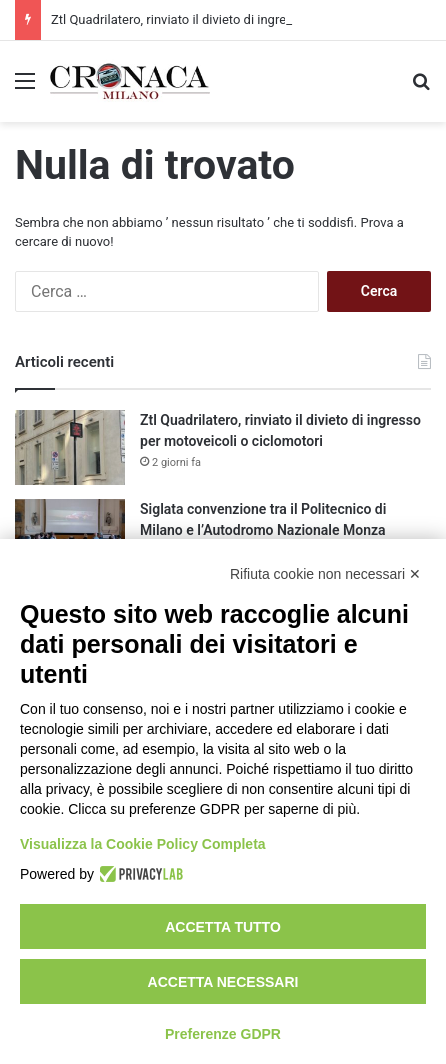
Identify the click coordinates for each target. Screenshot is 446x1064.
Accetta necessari (223, 982)
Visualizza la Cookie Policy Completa (143, 844)
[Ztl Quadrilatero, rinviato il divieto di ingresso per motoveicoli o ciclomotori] (70, 447)
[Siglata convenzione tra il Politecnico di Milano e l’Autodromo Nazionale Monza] (70, 536)
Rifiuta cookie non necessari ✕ (325, 574)
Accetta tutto (223, 927)
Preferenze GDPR (223, 1034)
